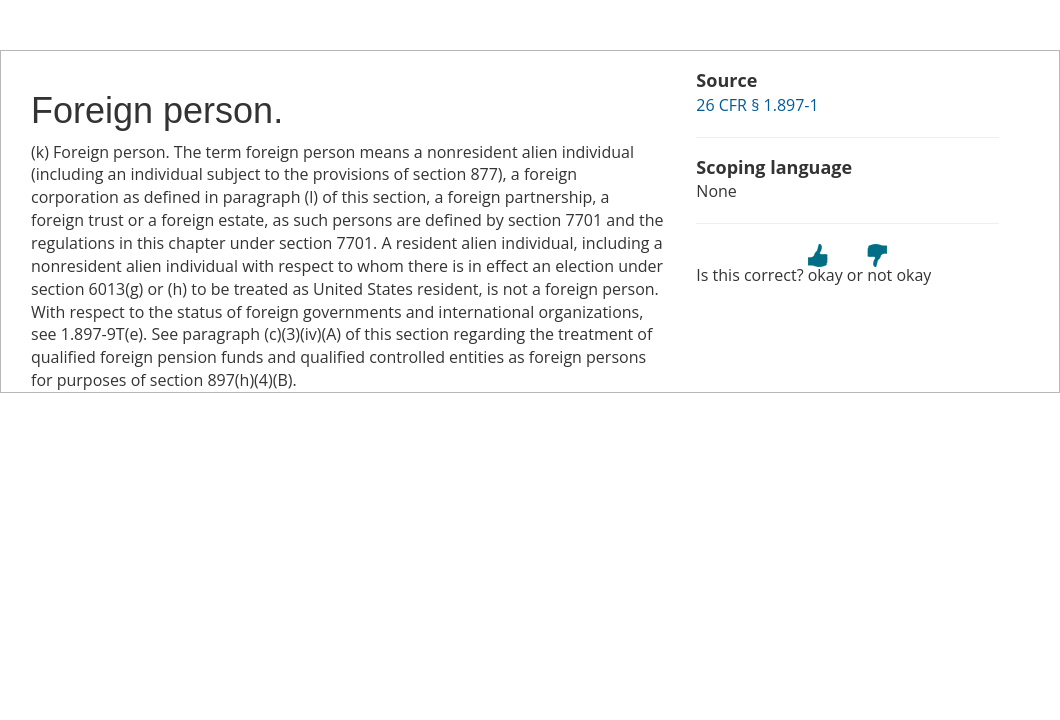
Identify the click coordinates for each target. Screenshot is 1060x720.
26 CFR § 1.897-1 (757, 105)
